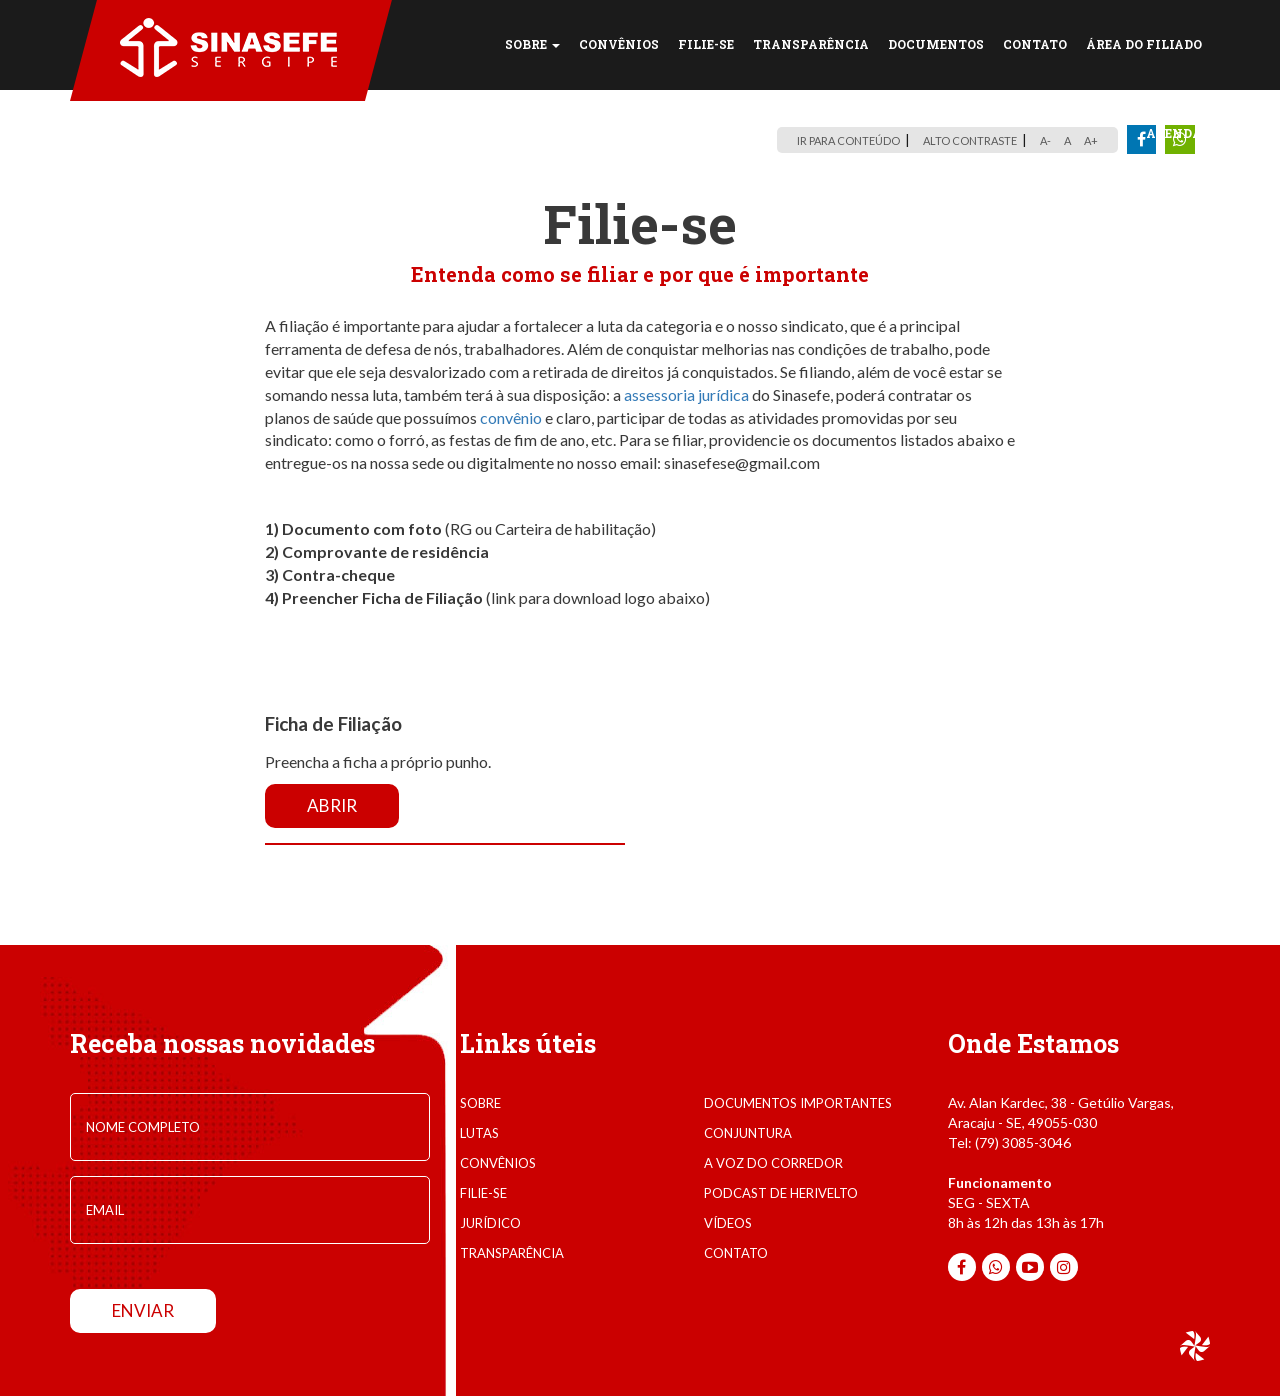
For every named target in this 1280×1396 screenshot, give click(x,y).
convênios (498, 1163)
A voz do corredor (773, 1163)
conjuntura (748, 1133)
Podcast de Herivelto (781, 1193)
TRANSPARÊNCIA (811, 44)
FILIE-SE (706, 44)
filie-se (483, 1193)
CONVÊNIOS (619, 44)
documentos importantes (798, 1103)
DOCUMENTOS (936, 44)
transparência (512, 1253)
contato (736, 1253)
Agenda (1174, 133)
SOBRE (532, 44)
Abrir (332, 805)
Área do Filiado (1144, 44)
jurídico (490, 1223)
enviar (143, 1310)
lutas (479, 1133)
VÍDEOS (728, 1223)
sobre (480, 1103)
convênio (511, 417)
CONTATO (1035, 44)
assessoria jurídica (686, 394)
